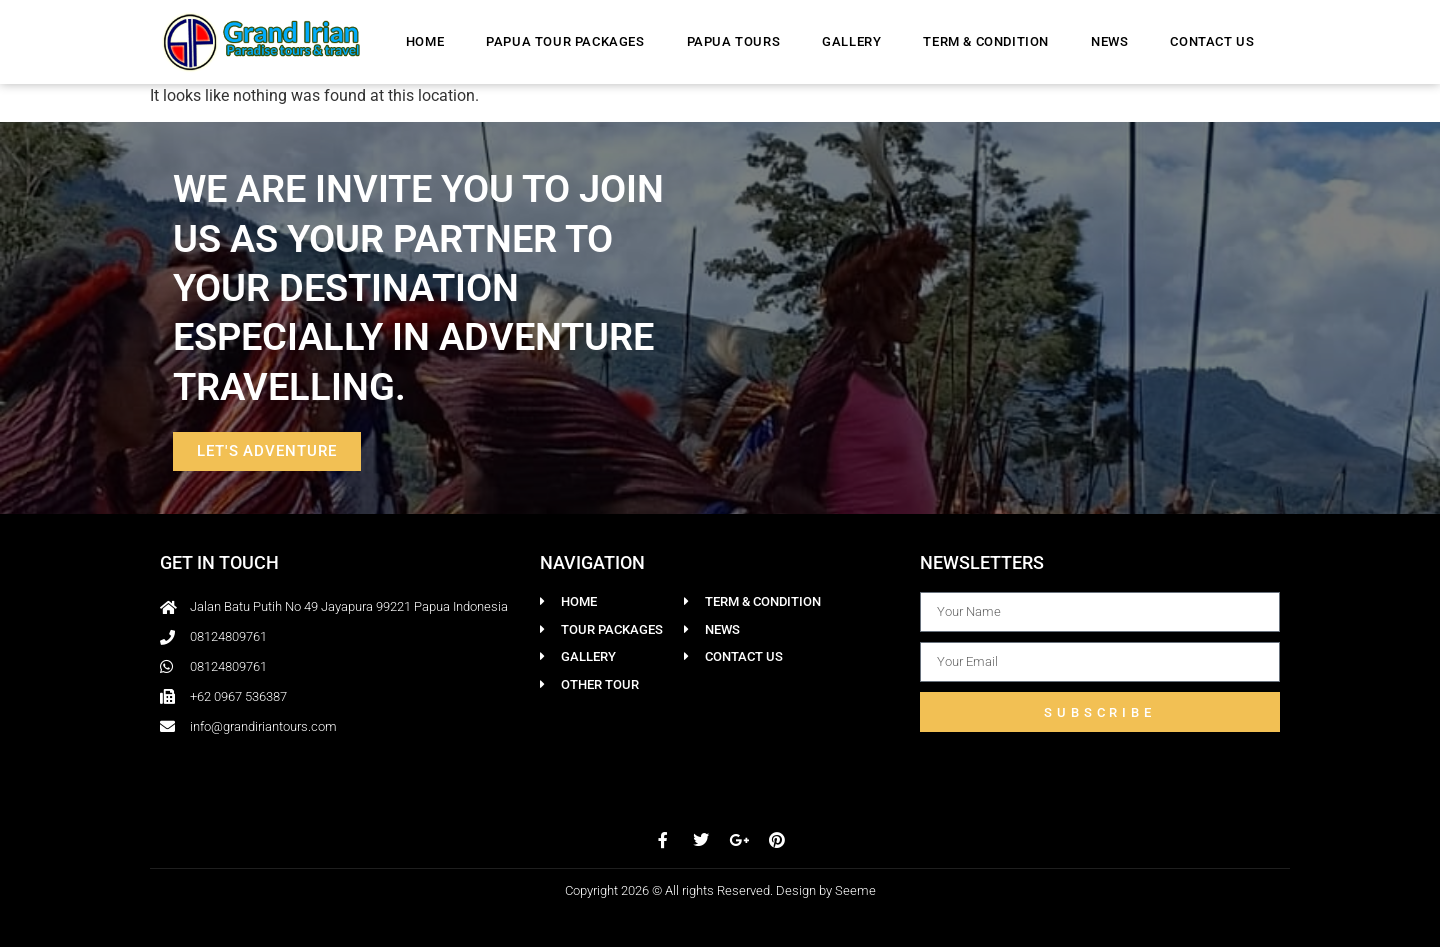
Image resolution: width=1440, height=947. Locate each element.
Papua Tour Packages (565, 41)
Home (425, 41)
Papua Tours (734, 41)
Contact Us (1212, 41)
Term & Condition (986, 41)
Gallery (851, 41)
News (1109, 41)
